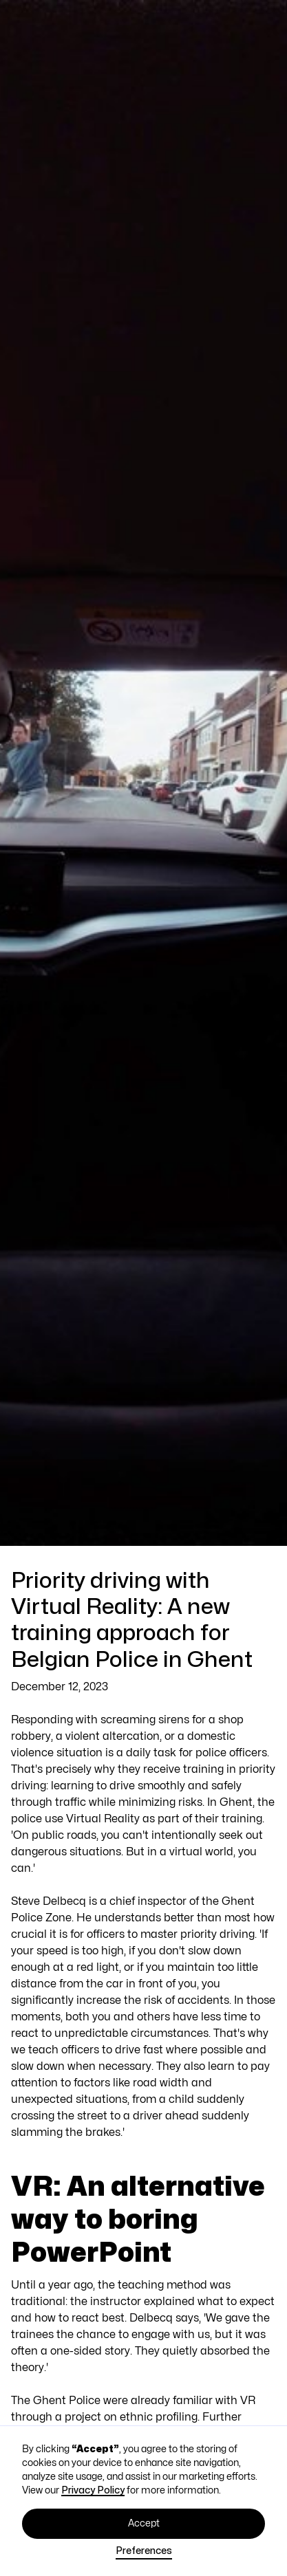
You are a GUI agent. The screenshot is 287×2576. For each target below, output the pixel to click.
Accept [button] (144, 2523)
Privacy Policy (93, 2490)
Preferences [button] (144, 2550)
